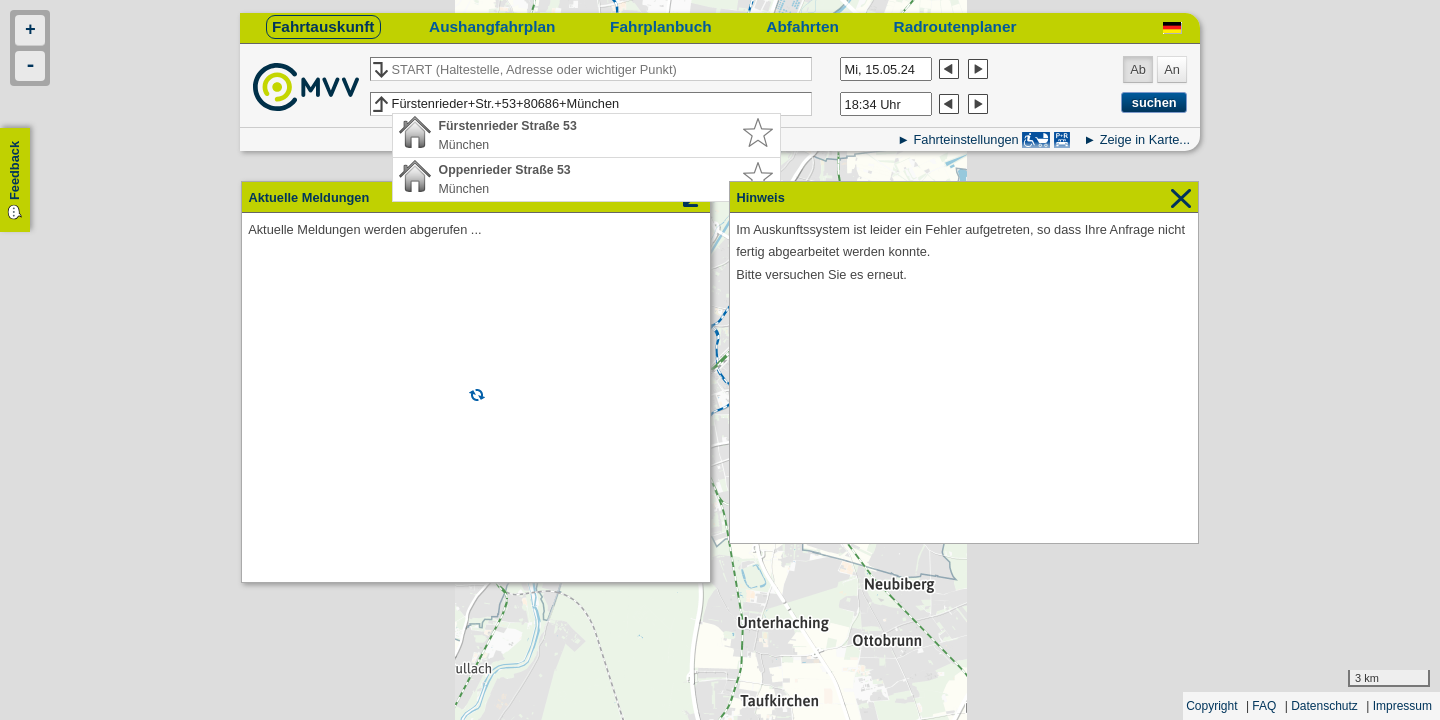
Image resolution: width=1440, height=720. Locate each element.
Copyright (1211, 706)
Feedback (14, 170)
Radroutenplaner (955, 26)
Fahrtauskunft (323, 26)
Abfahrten (802, 26)
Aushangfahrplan (492, 26)
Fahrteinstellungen (965, 139)
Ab (1138, 69)
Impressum (1402, 706)
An (1172, 69)
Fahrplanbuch (661, 26)
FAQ (1264, 706)
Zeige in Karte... (1145, 139)
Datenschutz (1324, 706)
